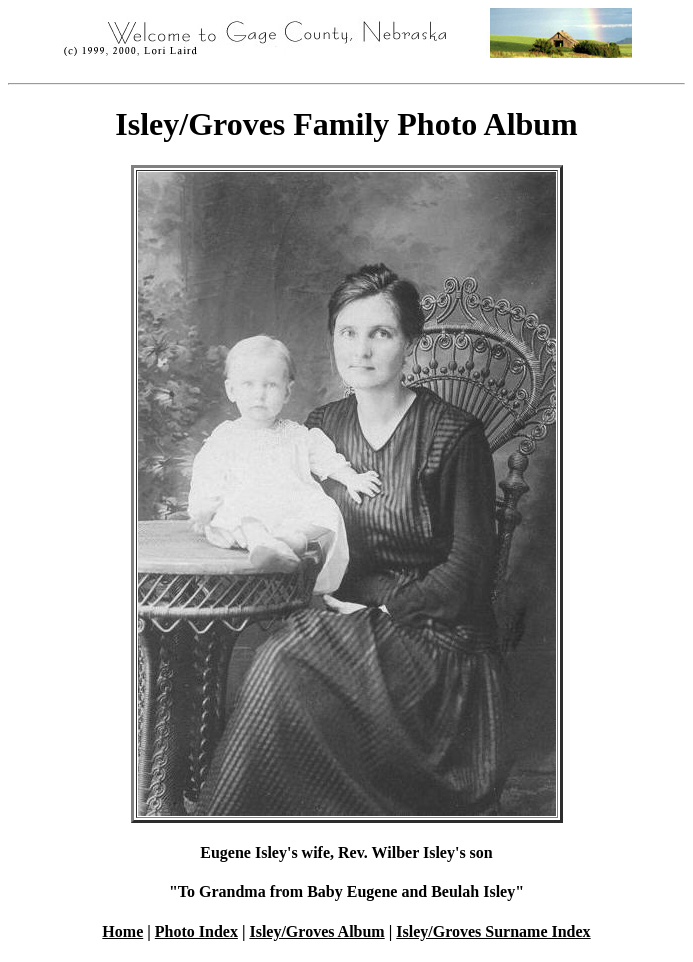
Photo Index (196, 931)
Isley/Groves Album (316, 931)
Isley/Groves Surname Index (493, 931)
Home (122, 931)
